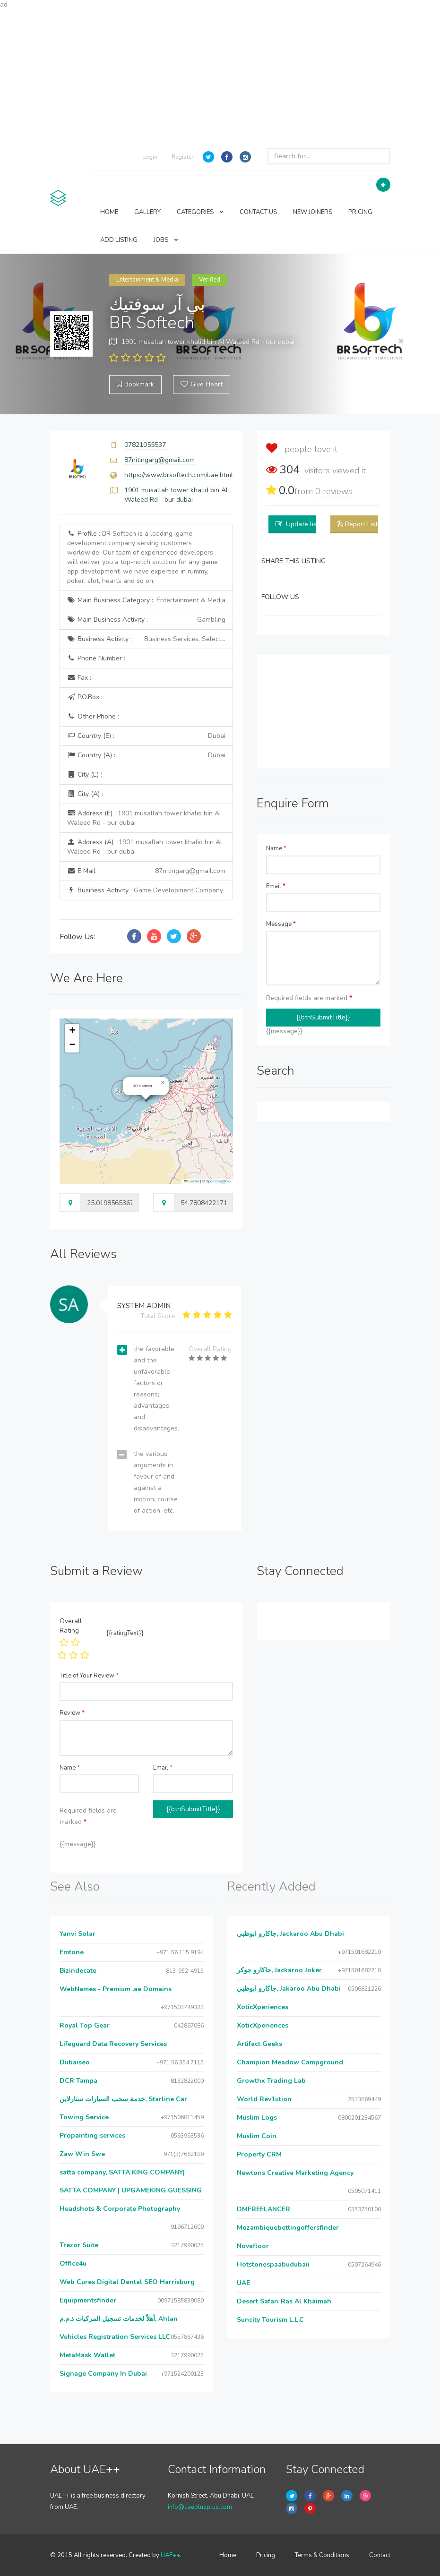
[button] (163, 1082)
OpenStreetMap (218, 1181)
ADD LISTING (119, 240)
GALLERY (147, 212)
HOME (109, 212)
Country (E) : (146, 736)
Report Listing (366, 524)
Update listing (307, 524)
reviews (333, 491)
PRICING (360, 212)
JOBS (166, 240)
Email (275, 886)
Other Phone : (93, 716)
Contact (379, 2555)
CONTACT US (258, 212)
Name (276, 848)
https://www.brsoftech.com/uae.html (178, 475)
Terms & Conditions (322, 2555)
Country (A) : (146, 755)
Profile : (142, 557)
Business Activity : (146, 639)
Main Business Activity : (146, 620)
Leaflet (191, 1181)
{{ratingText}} (125, 1633)
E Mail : (146, 871)
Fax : (79, 677)
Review (72, 1713)
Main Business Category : (146, 600)
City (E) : (84, 774)
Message (281, 924)
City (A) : (85, 793)
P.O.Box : (85, 697)
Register (182, 157)
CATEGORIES (200, 212)
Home (227, 2555)
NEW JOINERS (312, 212)
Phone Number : (96, 658)
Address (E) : (144, 818)
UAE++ (170, 2555)
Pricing (265, 2555)
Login (149, 157)
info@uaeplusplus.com (200, 2507)
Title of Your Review (89, 1675)
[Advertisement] (220, 75)
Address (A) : (144, 847)
